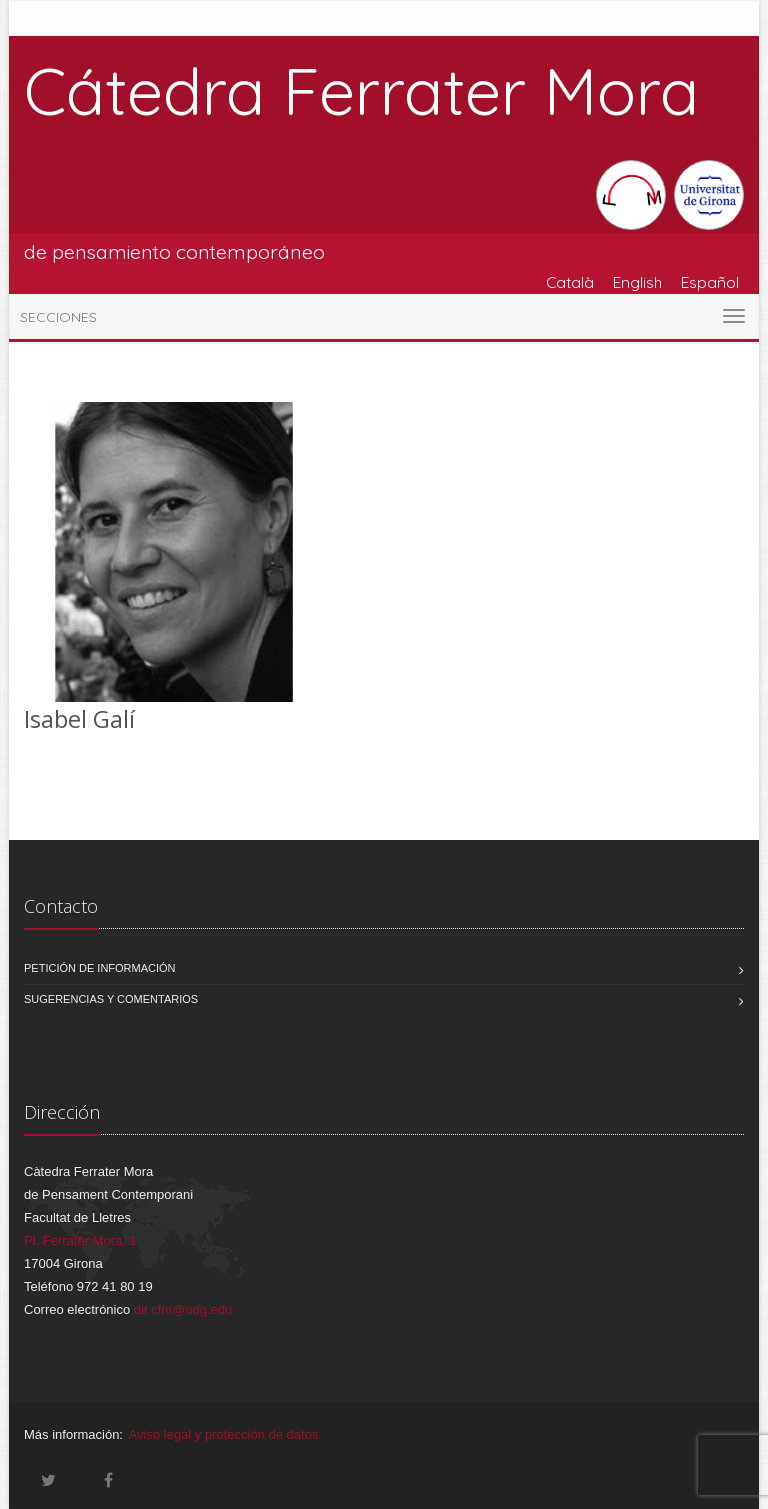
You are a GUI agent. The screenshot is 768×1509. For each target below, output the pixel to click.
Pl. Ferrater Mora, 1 (80, 1240)
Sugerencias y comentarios (111, 999)
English (637, 282)
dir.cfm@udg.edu (183, 1309)
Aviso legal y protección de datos (224, 1434)
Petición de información (100, 968)
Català (570, 282)
